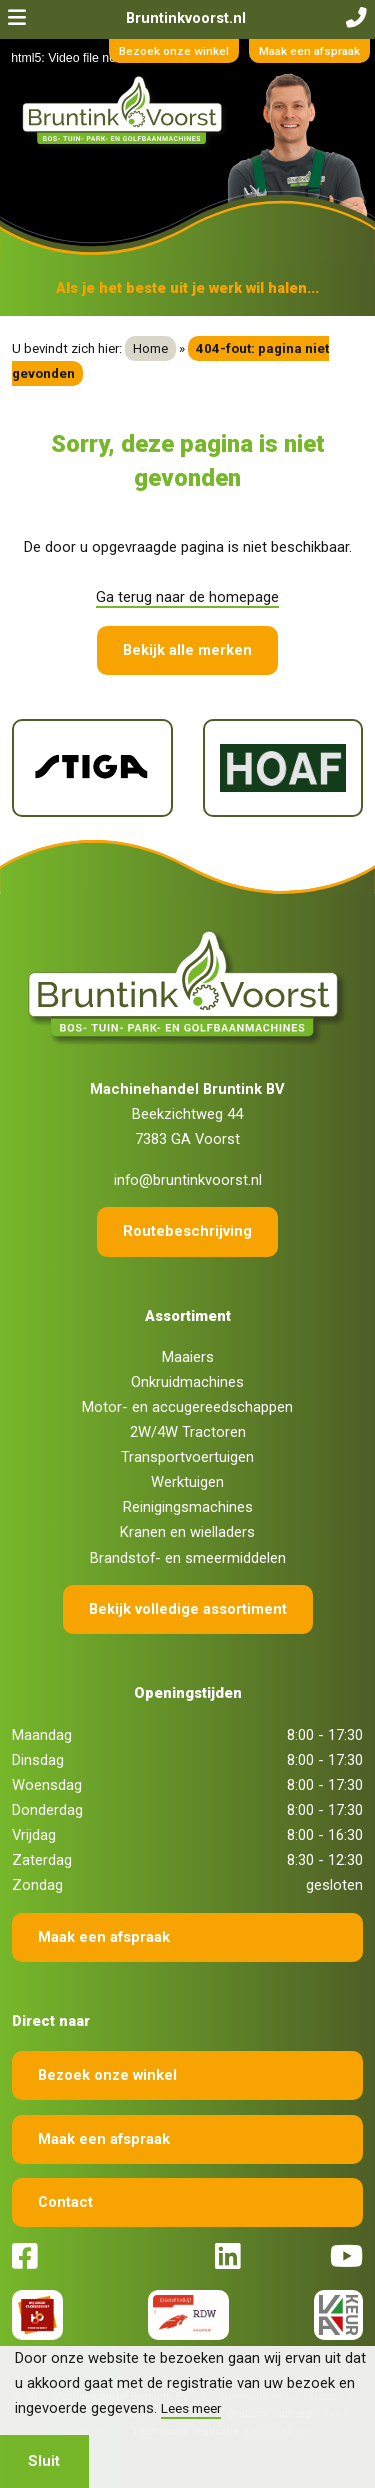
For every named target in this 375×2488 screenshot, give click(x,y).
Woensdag (47, 1785)
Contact (65, 2202)
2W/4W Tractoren (188, 1432)
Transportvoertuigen (187, 1457)
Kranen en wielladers (187, 1532)
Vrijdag (34, 1835)
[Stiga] (92, 767)
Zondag (37, 1885)
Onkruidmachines (187, 1382)
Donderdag (47, 1810)
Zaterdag (42, 1860)
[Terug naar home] (125, 112)
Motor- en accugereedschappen (187, 1407)
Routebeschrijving (187, 1231)
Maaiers (188, 1357)
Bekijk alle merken (187, 650)
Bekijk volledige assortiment (188, 1609)
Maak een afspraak (309, 51)
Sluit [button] (44, 2461)
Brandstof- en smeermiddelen (188, 1558)
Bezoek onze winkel (174, 51)
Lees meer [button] (191, 2408)
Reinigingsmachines (188, 1507)
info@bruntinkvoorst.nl (188, 1180)
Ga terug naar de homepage (187, 597)
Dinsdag (38, 1760)
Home (150, 348)
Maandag (42, 1735)
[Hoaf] (283, 767)
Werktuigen (187, 1482)
